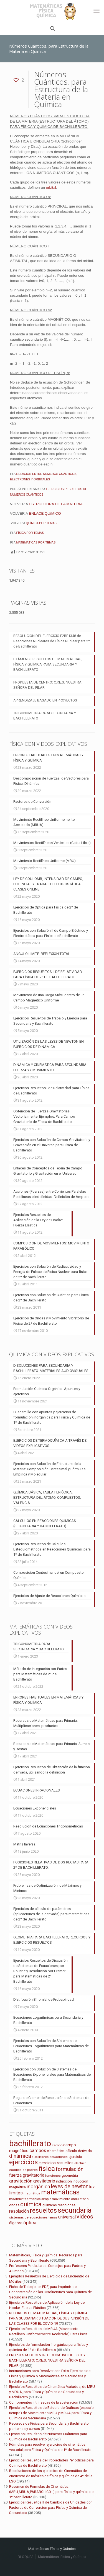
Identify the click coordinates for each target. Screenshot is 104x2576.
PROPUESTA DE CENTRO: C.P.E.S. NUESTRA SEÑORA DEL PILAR (47, 685)
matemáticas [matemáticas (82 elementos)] (60, 2192)
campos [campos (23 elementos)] (37, 2150)
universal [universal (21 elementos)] (67, 2217)
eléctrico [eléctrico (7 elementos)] (80, 2163)
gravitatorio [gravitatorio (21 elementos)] (44, 2181)
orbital (51, 187)
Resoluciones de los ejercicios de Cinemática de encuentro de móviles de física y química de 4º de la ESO (50, 2476)
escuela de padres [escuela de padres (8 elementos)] (23, 2170)
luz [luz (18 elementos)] (92, 2186)
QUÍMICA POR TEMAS (41, 523)
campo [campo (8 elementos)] (57, 2145)
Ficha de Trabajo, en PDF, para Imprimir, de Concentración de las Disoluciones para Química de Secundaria (50, 2292)
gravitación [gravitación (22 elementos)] (20, 2181)
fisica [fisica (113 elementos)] (47, 2169)
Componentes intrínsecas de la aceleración (43, 2402)
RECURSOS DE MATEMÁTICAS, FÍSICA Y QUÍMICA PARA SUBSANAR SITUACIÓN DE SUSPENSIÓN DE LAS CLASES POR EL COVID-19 (49, 2318)
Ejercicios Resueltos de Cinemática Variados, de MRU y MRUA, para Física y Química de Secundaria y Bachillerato (52, 2392)
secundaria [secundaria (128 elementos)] (75, 2210)
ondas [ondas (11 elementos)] (14, 2205)
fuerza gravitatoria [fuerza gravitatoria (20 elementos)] (26, 2175)
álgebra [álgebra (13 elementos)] (15, 2223)
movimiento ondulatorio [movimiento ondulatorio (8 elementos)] (70, 2199)
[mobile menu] (96, 11)
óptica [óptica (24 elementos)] (29, 2222)
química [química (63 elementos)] (31, 2204)
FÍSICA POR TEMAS (30, 532)
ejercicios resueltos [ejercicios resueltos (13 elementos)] (56, 2163)
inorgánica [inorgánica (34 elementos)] (38, 2187)
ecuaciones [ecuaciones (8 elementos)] (58, 2157)
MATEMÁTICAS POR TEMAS (36, 542)
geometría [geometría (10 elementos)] (70, 2175)
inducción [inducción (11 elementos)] (64, 2181)
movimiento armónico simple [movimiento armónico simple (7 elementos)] (30, 2199)
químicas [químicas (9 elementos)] (49, 2205)
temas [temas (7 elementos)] (53, 2217)
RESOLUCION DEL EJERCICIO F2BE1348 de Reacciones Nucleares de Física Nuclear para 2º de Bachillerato (51, 641)
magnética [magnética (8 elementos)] (32, 2193)
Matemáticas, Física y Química (62, 2557)
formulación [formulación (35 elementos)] (69, 2169)
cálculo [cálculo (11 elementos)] (71, 2151)
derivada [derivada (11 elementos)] (85, 2151)
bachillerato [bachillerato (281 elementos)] (30, 2143)
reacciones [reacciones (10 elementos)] (66, 2205)
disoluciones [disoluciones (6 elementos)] (40, 2157)
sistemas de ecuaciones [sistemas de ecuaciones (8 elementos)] (28, 2217)
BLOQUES (26, 2557)
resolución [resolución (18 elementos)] (19, 2211)
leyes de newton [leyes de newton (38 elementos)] (69, 2186)
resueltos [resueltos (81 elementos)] (43, 2210)
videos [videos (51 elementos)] (85, 2216)
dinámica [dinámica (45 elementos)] (20, 2156)
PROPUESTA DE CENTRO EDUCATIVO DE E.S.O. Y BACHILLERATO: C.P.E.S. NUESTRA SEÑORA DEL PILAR (47, 2360)
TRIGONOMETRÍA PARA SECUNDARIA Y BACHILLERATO (44, 715)
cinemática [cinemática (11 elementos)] (56, 2151)
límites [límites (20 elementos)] (16, 2193)
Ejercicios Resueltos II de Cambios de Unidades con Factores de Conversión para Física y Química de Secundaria (51, 2507)
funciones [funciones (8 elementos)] (53, 2176)
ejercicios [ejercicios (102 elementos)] (23, 2162)
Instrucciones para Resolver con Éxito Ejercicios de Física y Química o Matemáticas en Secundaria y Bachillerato (49, 2376)
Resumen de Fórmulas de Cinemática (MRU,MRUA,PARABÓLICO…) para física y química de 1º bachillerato (51, 2491)
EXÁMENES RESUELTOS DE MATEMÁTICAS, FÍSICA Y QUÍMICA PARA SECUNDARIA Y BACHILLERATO (47, 664)
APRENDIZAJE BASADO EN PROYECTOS (45, 700)
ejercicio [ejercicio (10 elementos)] (75, 2157)
